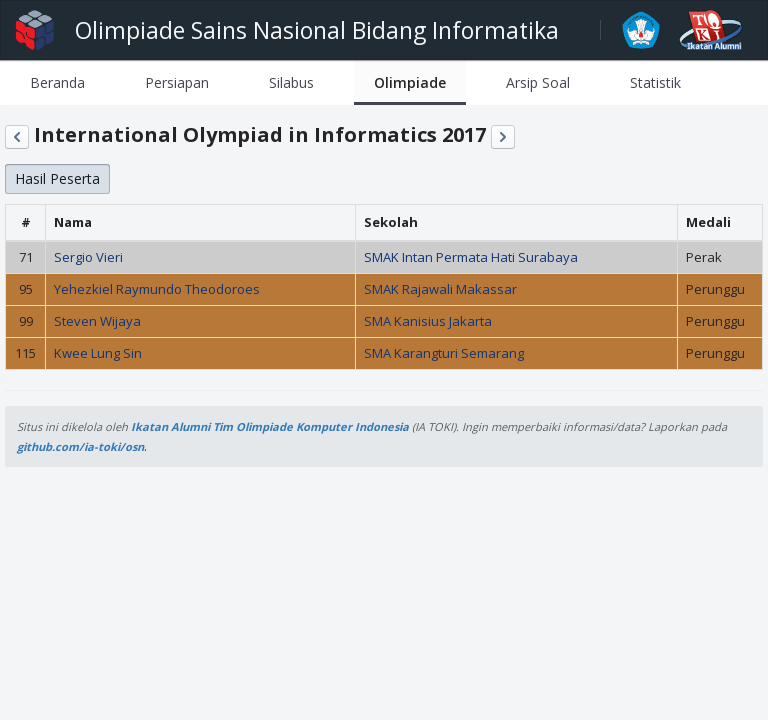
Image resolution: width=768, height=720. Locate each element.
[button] (17, 137)
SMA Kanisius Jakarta (428, 321)
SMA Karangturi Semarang (444, 353)
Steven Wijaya (97, 321)
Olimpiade (410, 82)
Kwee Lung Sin (98, 353)
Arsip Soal (538, 82)
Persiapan (177, 82)
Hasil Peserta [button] (57, 178)
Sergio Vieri (88, 257)
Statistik (655, 82)
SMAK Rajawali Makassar (440, 289)
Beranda (57, 82)
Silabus (291, 82)
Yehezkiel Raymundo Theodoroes (157, 289)
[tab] (57, 82)
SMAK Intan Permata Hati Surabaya (471, 257)
